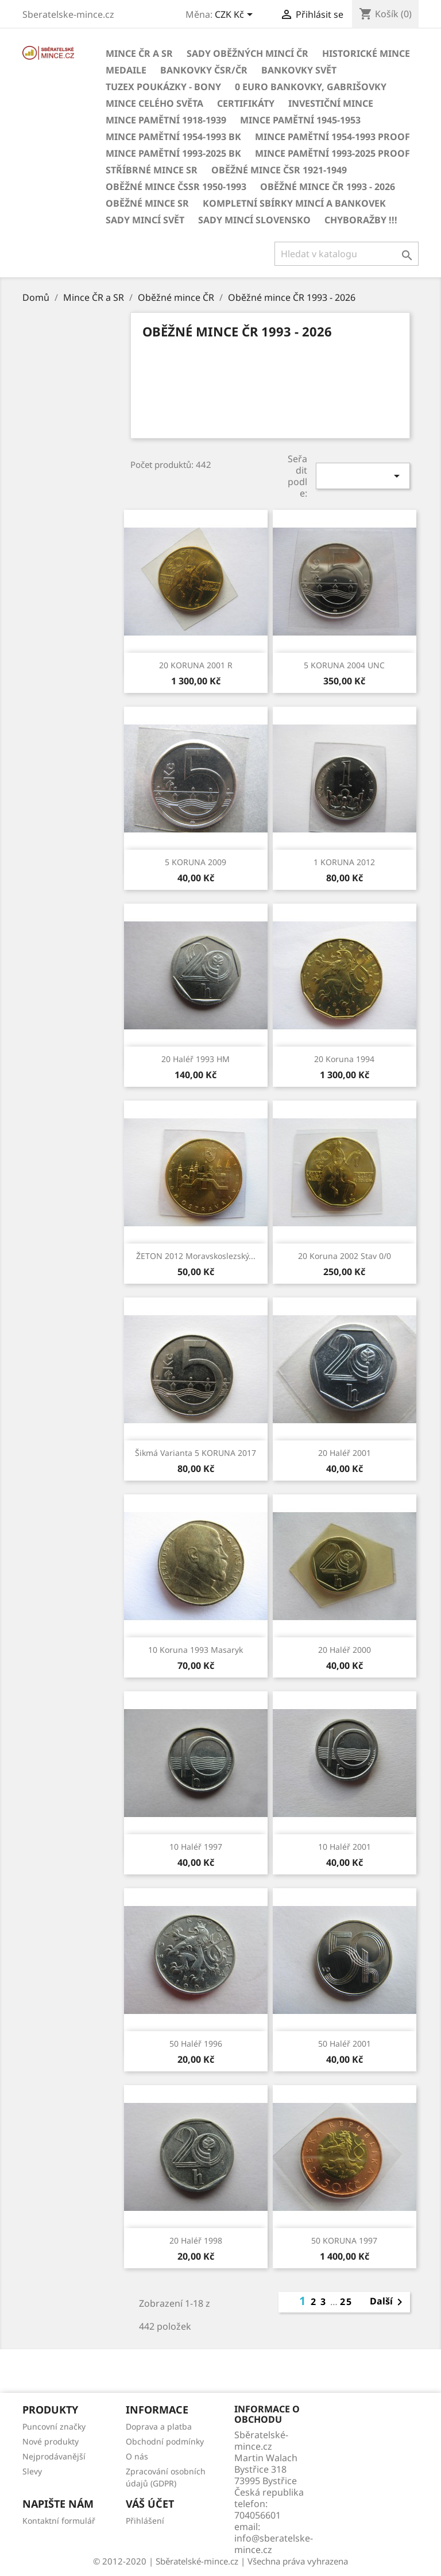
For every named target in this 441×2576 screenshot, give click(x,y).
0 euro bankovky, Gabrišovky (310, 86)
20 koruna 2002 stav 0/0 (344, 1255)
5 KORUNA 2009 (195, 862)
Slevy (32, 2471)
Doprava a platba (159, 2426)
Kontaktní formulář (58, 2520)
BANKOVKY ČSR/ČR (203, 70)
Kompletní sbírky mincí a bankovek (294, 203)
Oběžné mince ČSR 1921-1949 (279, 170)
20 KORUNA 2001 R (196, 665)
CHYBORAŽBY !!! (360, 220)
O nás (137, 2456)
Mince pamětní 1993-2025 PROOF (332, 153)
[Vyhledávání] (346, 254)
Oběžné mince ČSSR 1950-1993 (176, 186)
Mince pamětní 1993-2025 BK (173, 153)
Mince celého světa (154, 103)
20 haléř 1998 (195, 2240)
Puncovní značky (54, 2426)
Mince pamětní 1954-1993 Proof (332, 136)
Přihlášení (145, 2520)
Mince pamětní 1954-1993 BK (173, 136)
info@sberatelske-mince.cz (273, 2544)
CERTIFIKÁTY (245, 103)
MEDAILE (126, 70)
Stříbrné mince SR (152, 170)
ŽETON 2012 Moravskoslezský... (196, 1255)
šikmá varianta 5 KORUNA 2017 (195, 1452)
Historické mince (366, 53)
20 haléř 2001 (344, 1452)
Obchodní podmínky (165, 2441)
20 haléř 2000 (344, 1649)
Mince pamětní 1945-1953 (300, 120)
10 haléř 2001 (344, 1846)
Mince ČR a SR (139, 53)
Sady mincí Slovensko (254, 220)
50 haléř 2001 (344, 2043)
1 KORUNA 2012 (344, 862)
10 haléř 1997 (195, 1846)
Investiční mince (330, 103)
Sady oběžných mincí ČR (247, 53)
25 (346, 2301)
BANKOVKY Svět (298, 70)
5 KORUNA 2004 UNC (344, 665)
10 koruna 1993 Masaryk (195, 1649)
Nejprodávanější (54, 2456)
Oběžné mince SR (147, 203)
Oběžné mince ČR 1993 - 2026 (327, 186)
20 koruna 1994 (344, 1058)
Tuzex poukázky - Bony (163, 86)
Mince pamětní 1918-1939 (166, 120)
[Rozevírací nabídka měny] (236, 15)
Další (388, 2302)
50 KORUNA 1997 (344, 2240)
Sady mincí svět (145, 220)
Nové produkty (50, 2441)
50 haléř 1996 (195, 2043)
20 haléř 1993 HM (195, 1058)
